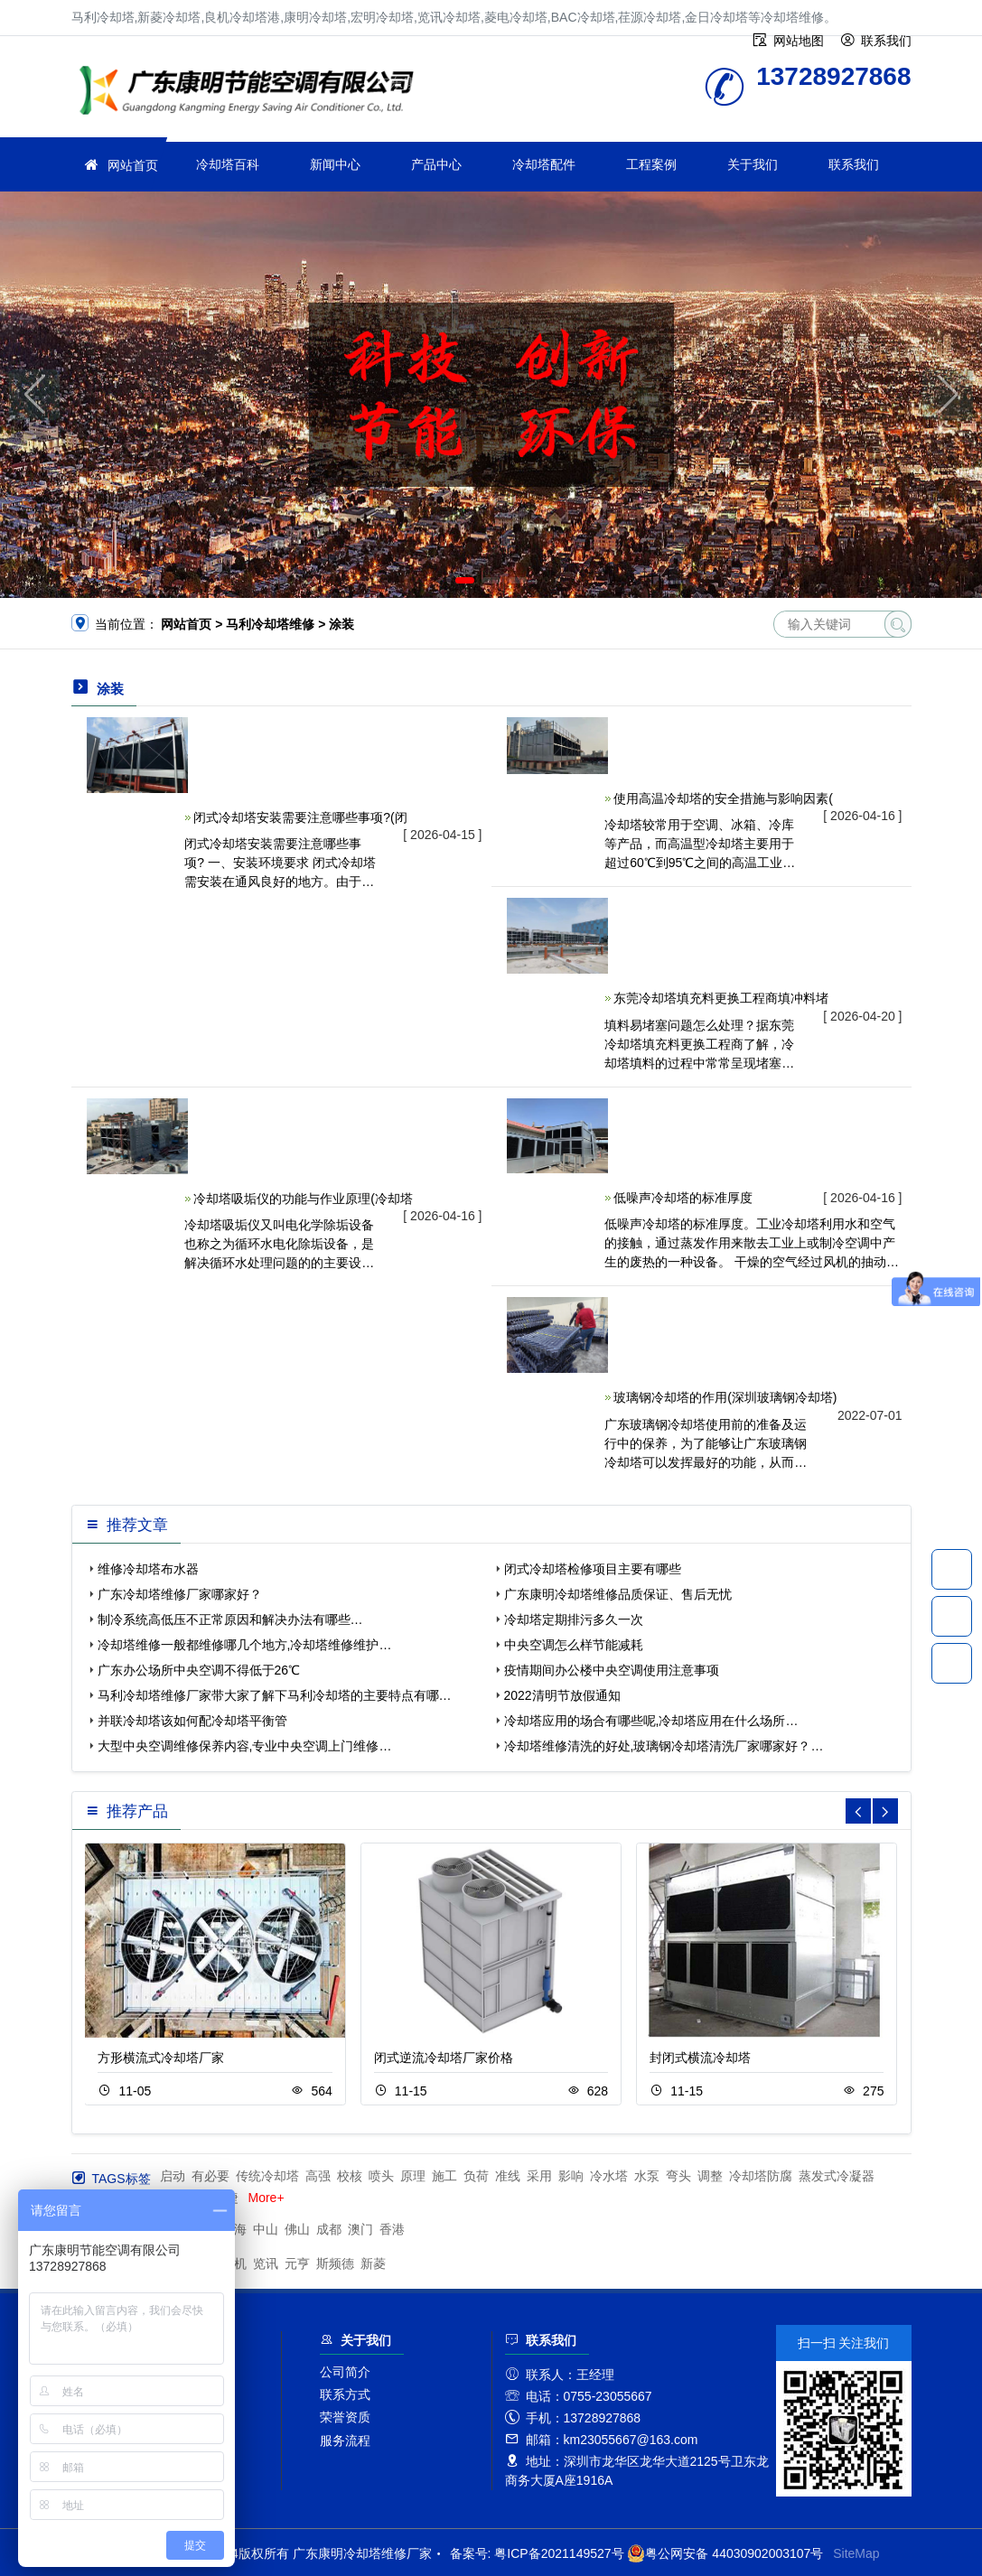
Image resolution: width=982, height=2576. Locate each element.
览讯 (265, 2263)
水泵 (646, 2176)
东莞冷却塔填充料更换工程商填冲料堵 (720, 998)
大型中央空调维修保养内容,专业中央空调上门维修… (245, 1746)
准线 (507, 2176)
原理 (413, 2176)
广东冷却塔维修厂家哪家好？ (180, 1594)
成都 (328, 2229)
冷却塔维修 (252, 93)
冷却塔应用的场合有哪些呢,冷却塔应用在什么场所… (651, 1720)
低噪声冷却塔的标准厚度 (683, 1197)
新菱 (373, 2263)
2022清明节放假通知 (562, 1695)
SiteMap (856, 2553)
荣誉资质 (345, 2417)
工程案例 (651, 164)
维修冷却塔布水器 (148, 1569)
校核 (349, 2176)
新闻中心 (335, 164)
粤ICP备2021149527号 (558, 2553)
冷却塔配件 (543, 164)
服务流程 (345, 2440)
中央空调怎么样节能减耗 (573, 1645)
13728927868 (951, 1569)
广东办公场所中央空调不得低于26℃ (199, 1670)
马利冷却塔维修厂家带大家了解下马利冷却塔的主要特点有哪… (275, 1695)
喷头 (381, 2176)
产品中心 (436, 164)
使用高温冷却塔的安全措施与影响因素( (723, 798)
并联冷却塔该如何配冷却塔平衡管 (192, 1720)
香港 (392, 2229)
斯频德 (335, 2263)
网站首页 (133, 165)
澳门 (360, 2229)
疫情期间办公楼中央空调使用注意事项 (611, 1670)
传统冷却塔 (267, 2176)
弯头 (678, 2176)
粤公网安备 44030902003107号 (725, 2553)
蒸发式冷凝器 (836, 2176)
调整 (710, 2176)
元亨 (297, 2263)
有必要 (210, 2176)
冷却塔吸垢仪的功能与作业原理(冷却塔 (303, 1198)
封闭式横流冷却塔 (700, 2057)
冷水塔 (609, 2176)
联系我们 (853, 164)
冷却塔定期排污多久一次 (573, 1619)
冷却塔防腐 (760, 2176)
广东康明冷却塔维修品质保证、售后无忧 (618, 1594)
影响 (571, 2176)
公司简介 (345, 2372)
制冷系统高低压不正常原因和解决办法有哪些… (230, 1619)
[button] (464, 580)
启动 (172, 2176)
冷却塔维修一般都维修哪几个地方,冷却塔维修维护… (245, 1645)
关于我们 (752, 164)
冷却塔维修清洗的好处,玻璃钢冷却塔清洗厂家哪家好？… (664, 1746)
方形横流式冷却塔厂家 (161, 2057)
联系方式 (345, 2394)
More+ (266, 2197)
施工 (444, 2176)
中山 (265, 2229)
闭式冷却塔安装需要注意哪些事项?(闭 (300, 817)
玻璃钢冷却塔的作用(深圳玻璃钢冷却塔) (725, 1397)
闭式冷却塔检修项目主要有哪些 (592, 1569)
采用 (539, 2176)
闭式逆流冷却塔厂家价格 (443, 2057)
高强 (318, 2176)
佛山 (297, 2229)
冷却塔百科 (227, 164)
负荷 (476, 2176)
